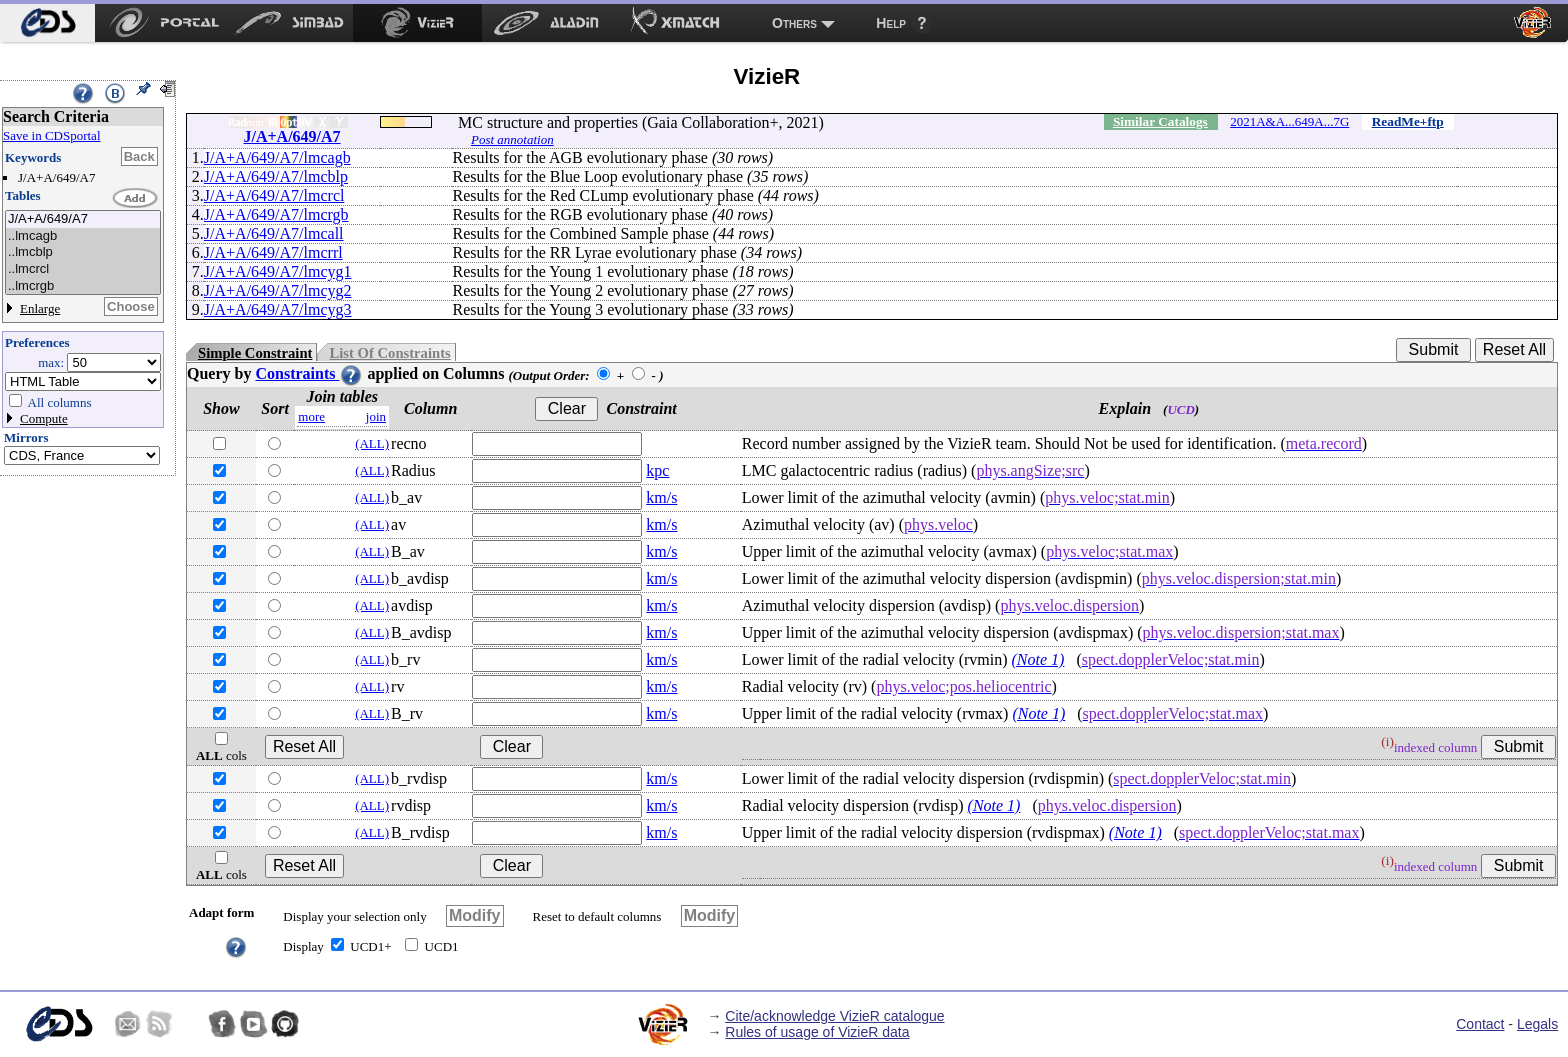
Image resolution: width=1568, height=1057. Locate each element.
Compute (44, 418)
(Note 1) (1038, 659)
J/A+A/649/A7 (83, 219)
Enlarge (40, 308)
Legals (1537, 1024)
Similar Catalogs (1160, 121)
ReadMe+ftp (1408, 121)
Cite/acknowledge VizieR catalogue (834, 1016)
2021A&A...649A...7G (1289, 121)
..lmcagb (83, 236)
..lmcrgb (83, 286)
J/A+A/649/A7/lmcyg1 (278, 271)
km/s (661, 497)
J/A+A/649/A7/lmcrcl (274, 195)
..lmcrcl (83, 269)
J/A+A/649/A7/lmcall (274, 233)
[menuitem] (47, 23)
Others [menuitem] (794, 23)
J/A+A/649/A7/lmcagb (277, 157)
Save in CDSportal (52, 135)
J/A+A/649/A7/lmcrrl (273, 252)
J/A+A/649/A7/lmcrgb (276, 214)
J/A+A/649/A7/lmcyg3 (278, 309)
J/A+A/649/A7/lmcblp (276, 176)
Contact (1480, 1024)
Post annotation (512, 139)
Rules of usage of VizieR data (817, 1032)
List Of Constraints (389, 353)
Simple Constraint (255, 353)
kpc (657, 470)
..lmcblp (83, 252)
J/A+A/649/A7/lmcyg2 (278, 290)
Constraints (309, 373)
